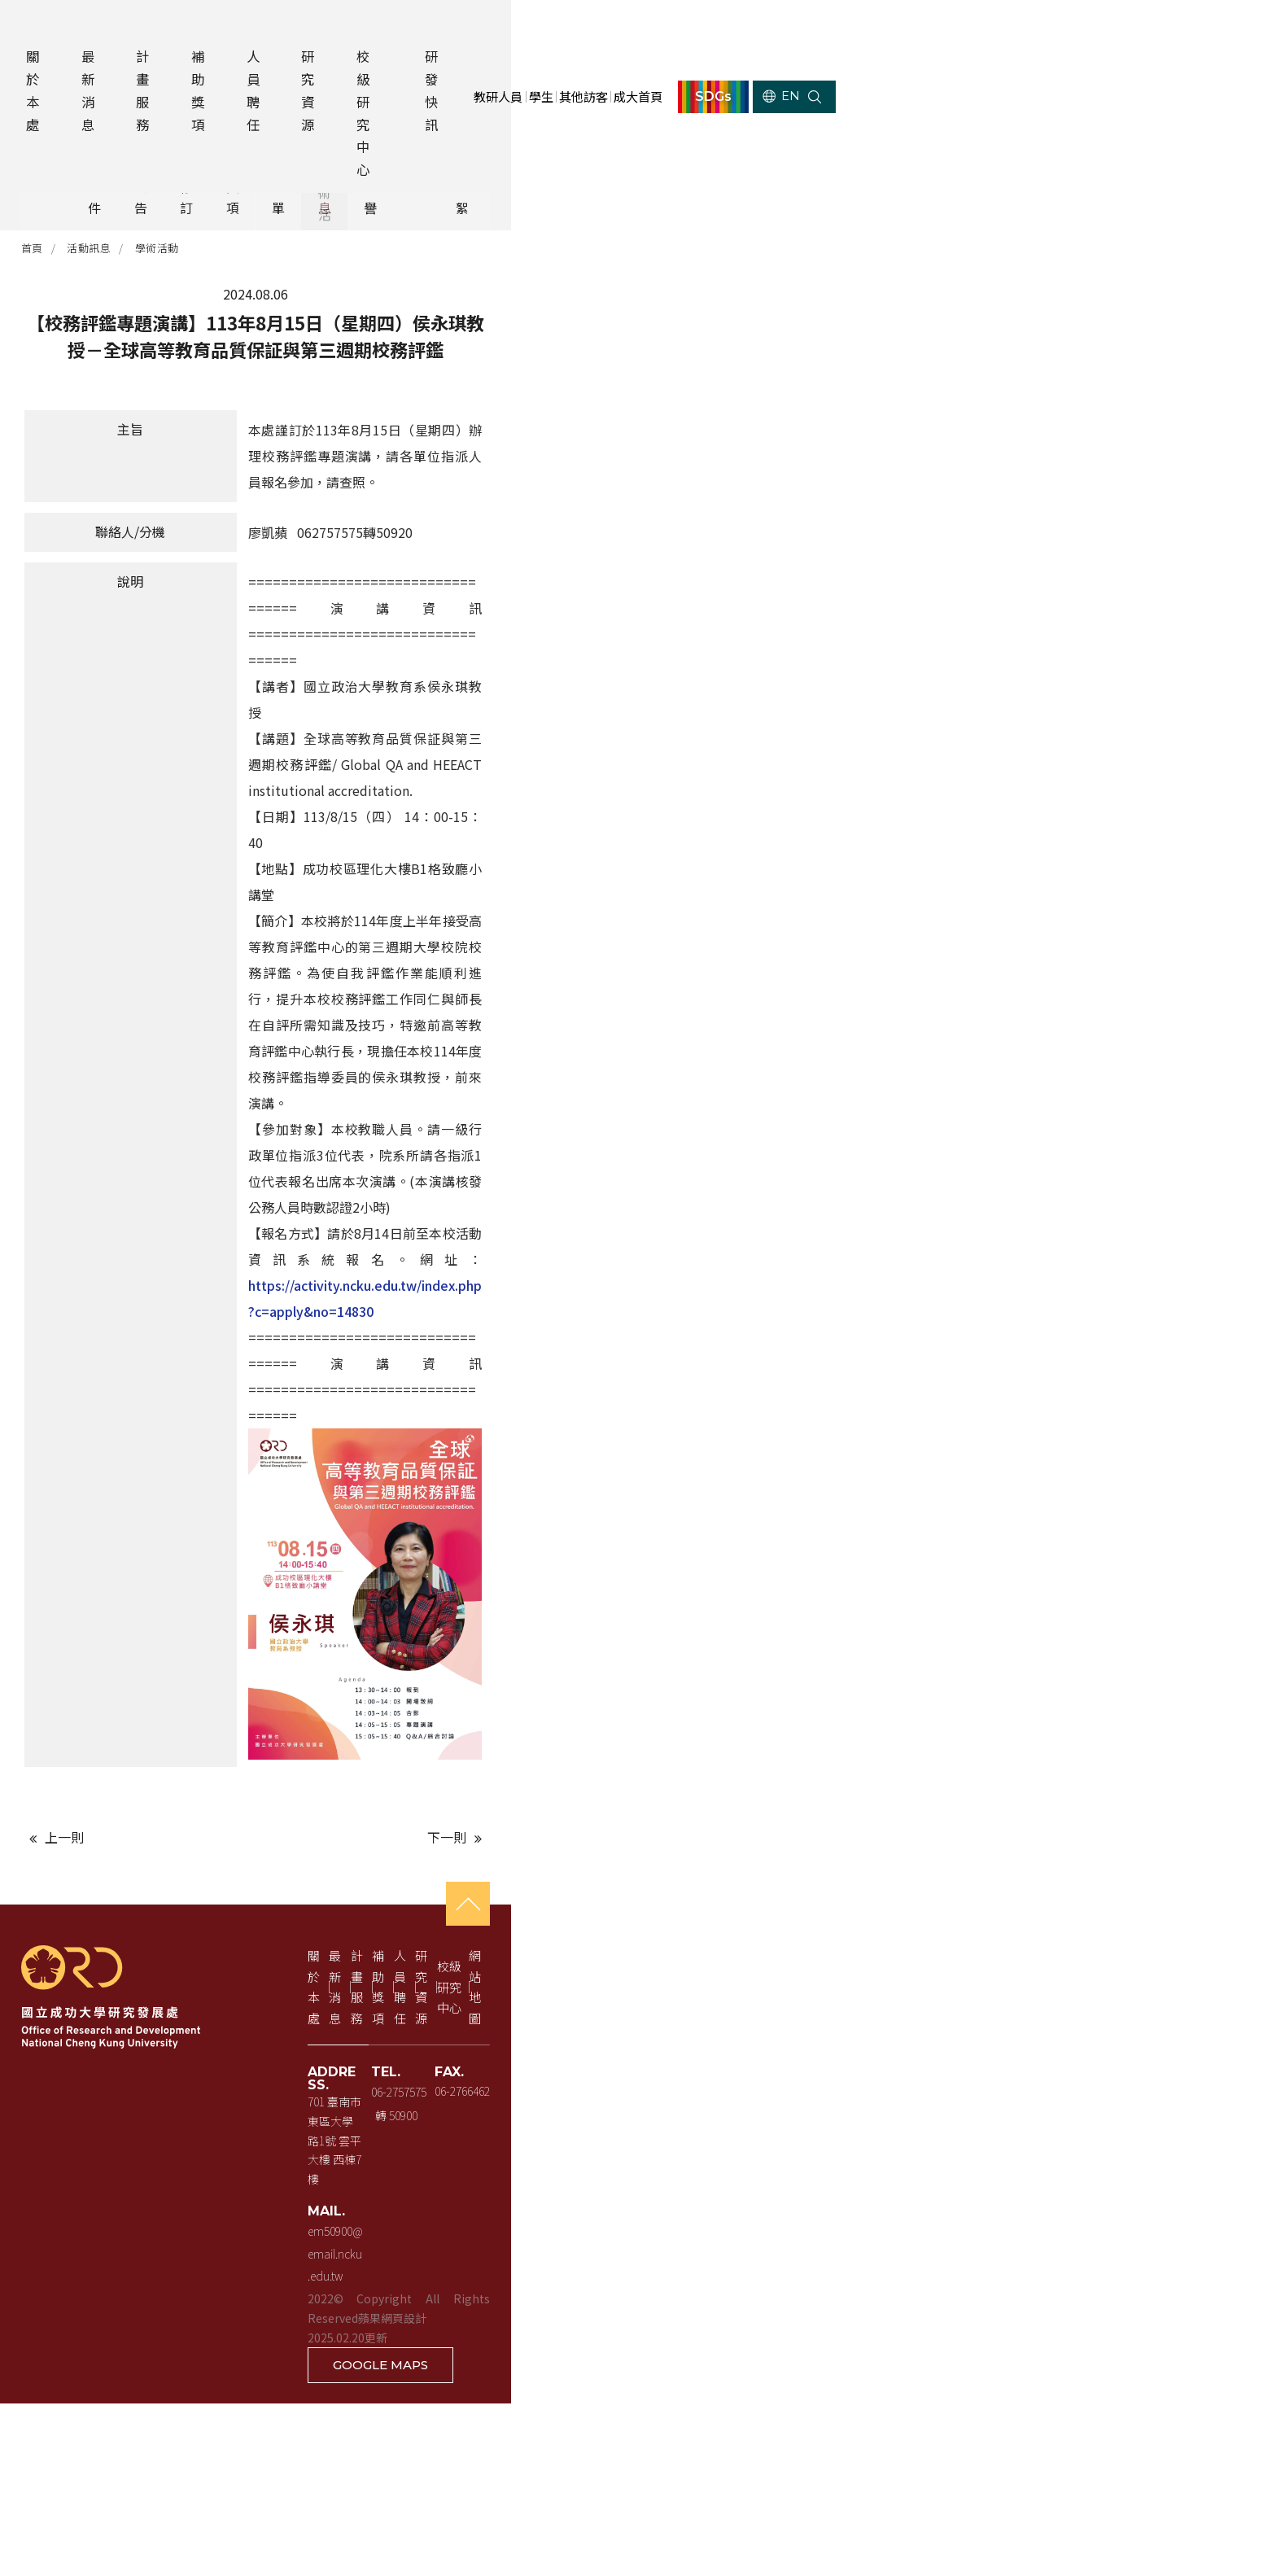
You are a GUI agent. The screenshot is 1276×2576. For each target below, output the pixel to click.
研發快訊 (633, 30)
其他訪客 (926, 30)
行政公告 (351, 168)
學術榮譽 (924, 168)
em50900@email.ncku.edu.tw (474, 2503)
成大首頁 (999, 30)
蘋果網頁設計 (638, 2526)
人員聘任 (371, 30)
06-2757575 (706, 2451)
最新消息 (140, 30)
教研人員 (811, 30)
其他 (1039, 168)
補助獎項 (294, 30)
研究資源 (447, 30)
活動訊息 (810, 168)
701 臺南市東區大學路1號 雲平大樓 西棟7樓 (511, 2451)
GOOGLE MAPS (1151, 2538)
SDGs (1106, 30)
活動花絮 (1154, 168)
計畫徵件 (236, 168)
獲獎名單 (695, 168)
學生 (868, 30)
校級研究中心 (541, 30)
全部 (121, 168)
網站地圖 (1199, 2377)
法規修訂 (465, 168)
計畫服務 (217, 30)
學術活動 (204, 227)
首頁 (79, 227)
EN (1187, 30)
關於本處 (64, 30)
